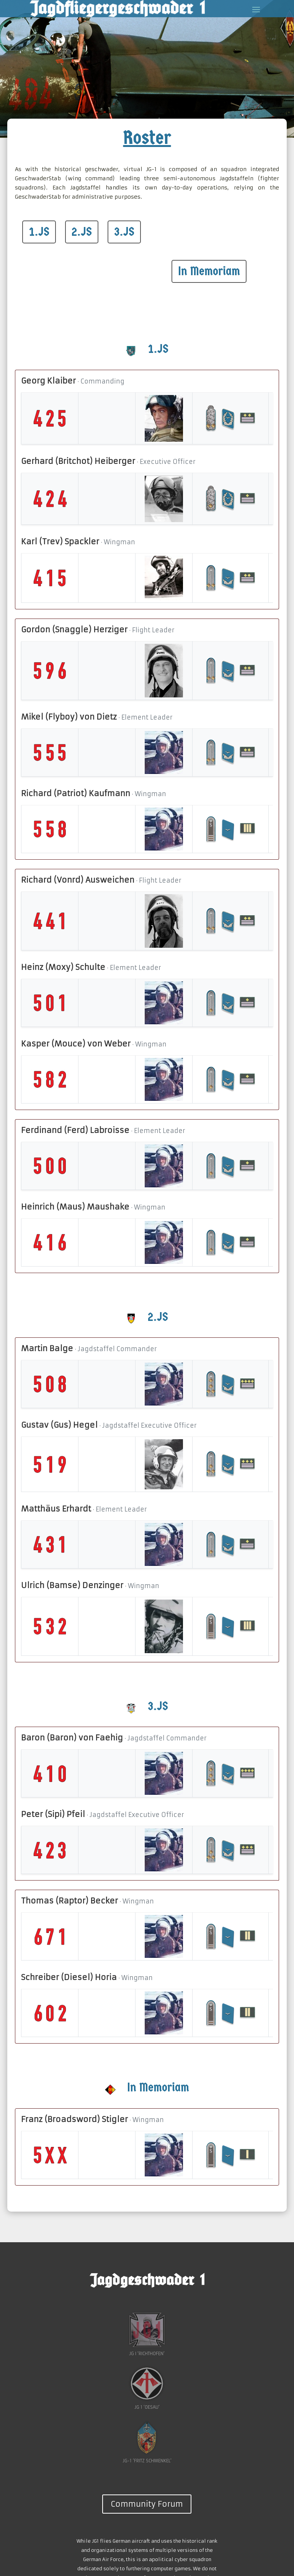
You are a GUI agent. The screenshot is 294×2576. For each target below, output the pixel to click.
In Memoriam (209, 271)
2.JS (82, 232)
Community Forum (147, 2504)
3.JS (124, 232)
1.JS (39, 232)
